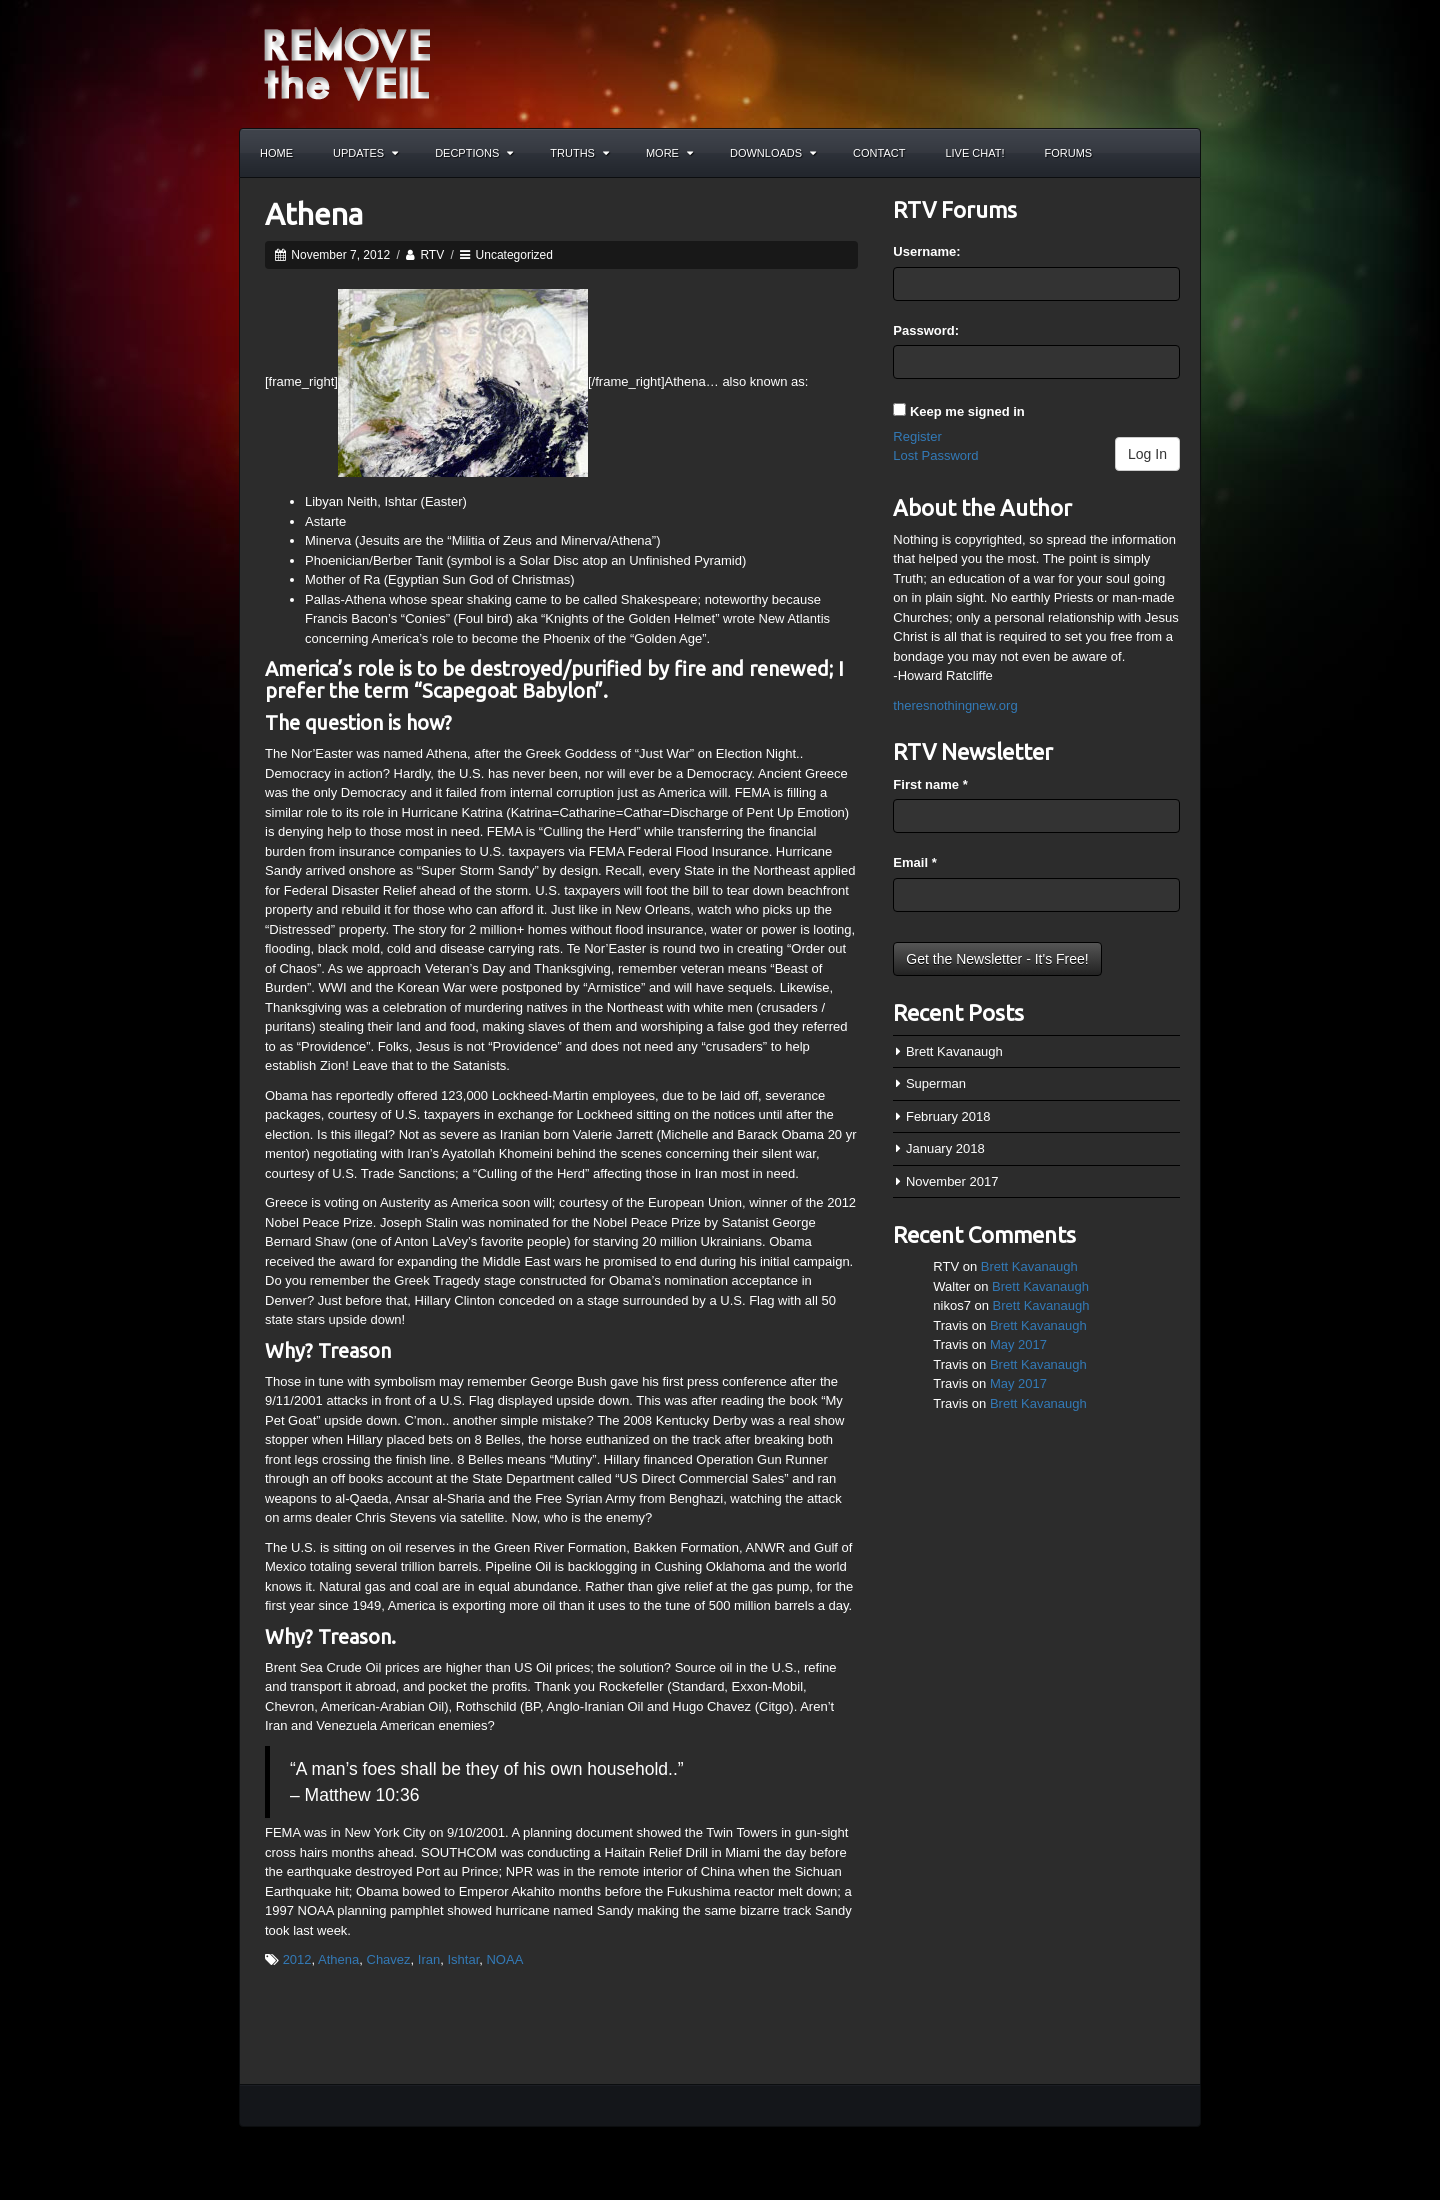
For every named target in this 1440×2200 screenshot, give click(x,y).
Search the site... (1176, 153)
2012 (297, 1959)
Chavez (389, 1959)
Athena (314, 214)
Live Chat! (974, 153)
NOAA (504, 1959)
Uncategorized (514, 255)
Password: (926, 330)
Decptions (474, 153)
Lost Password (935, 455)
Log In (1147, 454)
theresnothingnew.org (955, 705)
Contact (879, 153)
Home (276, 153)
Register (917, 436)
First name (930, 784)
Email (914, 862)
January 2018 (945, 1148)
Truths (579, 153)
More (669, 153)
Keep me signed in (967, 411)
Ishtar (463, 1959)
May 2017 (1018, 1344)
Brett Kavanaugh (954, 1051)
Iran (429, 1959)
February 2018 (948, 1116)
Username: (926, 251)
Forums (1069, 153)
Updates (365, 153)
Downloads (773, 153)
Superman (936, 1083)
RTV (432, 255)
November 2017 (952, 1181)
